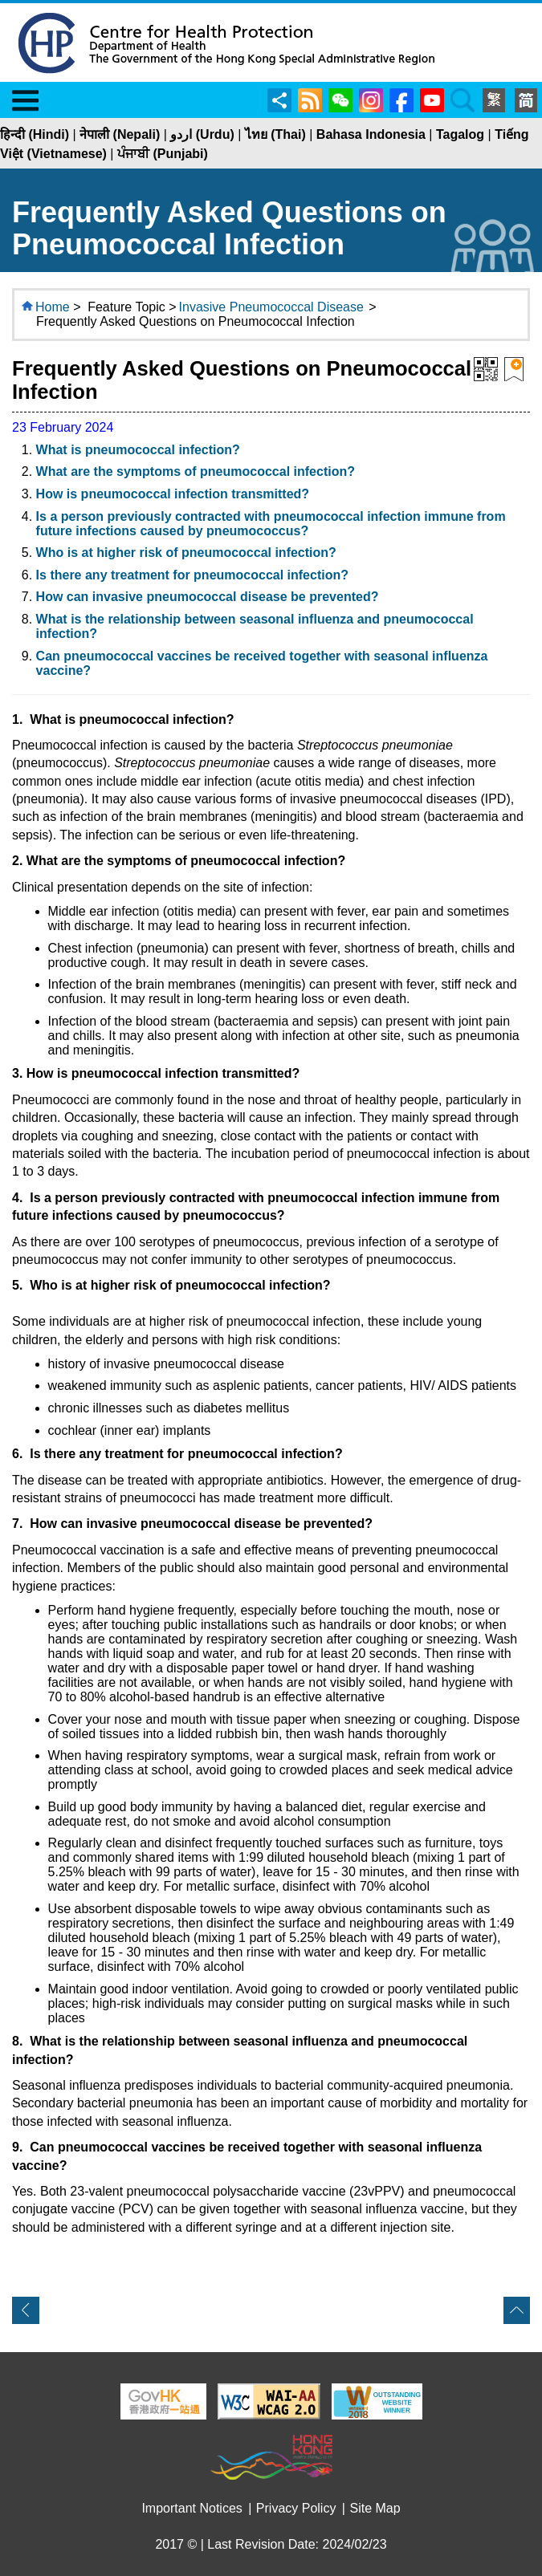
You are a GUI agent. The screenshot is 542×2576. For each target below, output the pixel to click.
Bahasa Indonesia (371, 134)
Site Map (374, 2508)
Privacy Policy (296, 2508)
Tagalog (460, 134)
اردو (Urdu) (202, 134)
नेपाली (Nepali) (119, 134)
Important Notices (191, 2508)
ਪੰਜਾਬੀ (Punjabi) (162, 153)
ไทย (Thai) (275, 134)
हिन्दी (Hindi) (34, 134)
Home (52, 307)
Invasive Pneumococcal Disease (271, 307)
